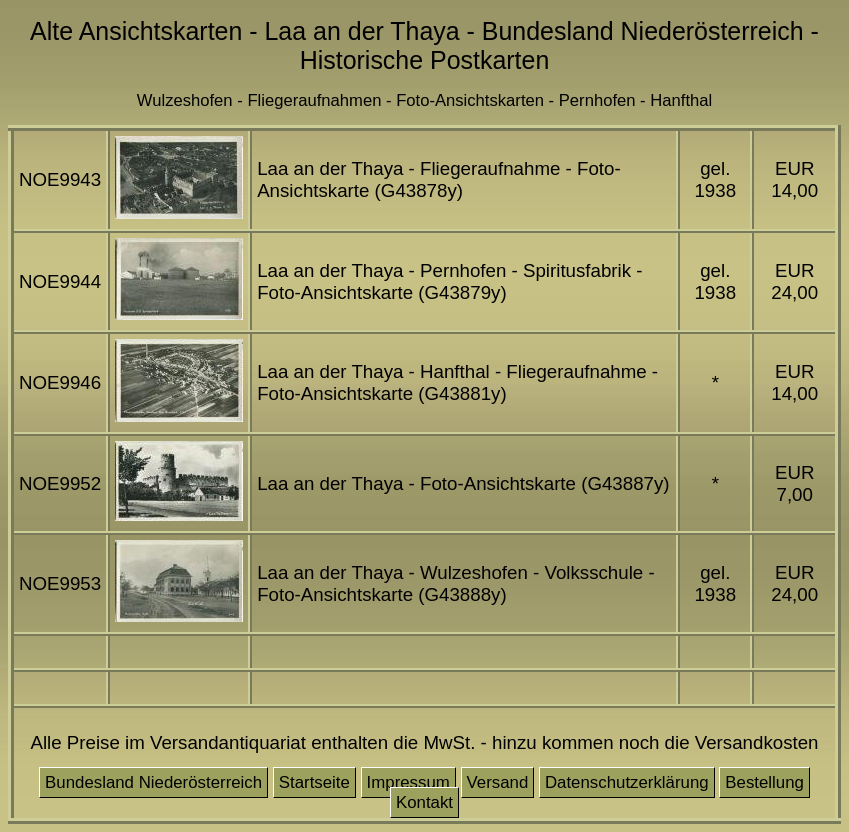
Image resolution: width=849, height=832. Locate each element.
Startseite (314, 782)
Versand (498, 782)
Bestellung (764, 782)
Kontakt (424, 802)
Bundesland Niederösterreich (153, 782)
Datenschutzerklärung (627, 782)
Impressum (408, 782)
